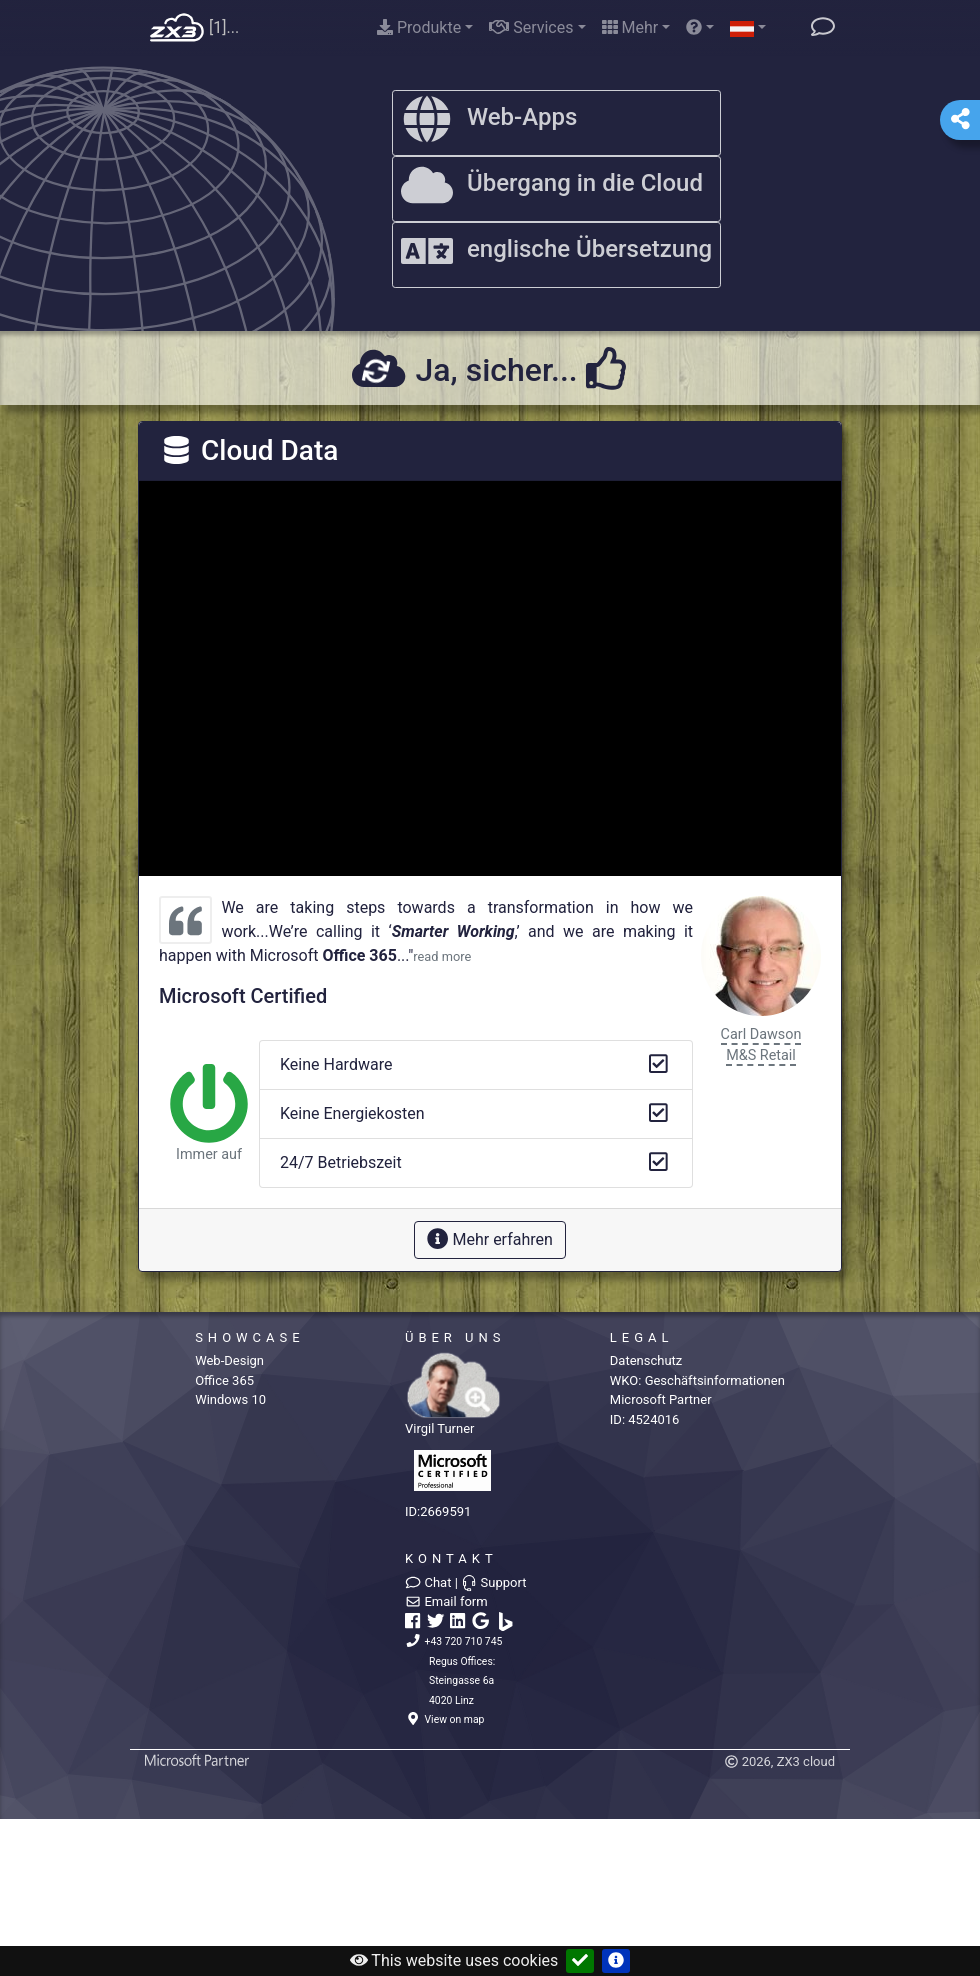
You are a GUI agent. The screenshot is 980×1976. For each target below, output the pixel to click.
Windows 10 (230, 1399)
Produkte (419, 27)
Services (531, 27)
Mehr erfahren (490, 1238)
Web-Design (229, 1360)
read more (442, 956)
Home (177, 28)
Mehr (630, 27)
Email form (446, 1601)
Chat (428, 1582)
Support (493, 1582)
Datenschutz (646, 1360)
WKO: (697, 1380)
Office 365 (224, 1380)
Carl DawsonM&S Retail (761, 1045)
